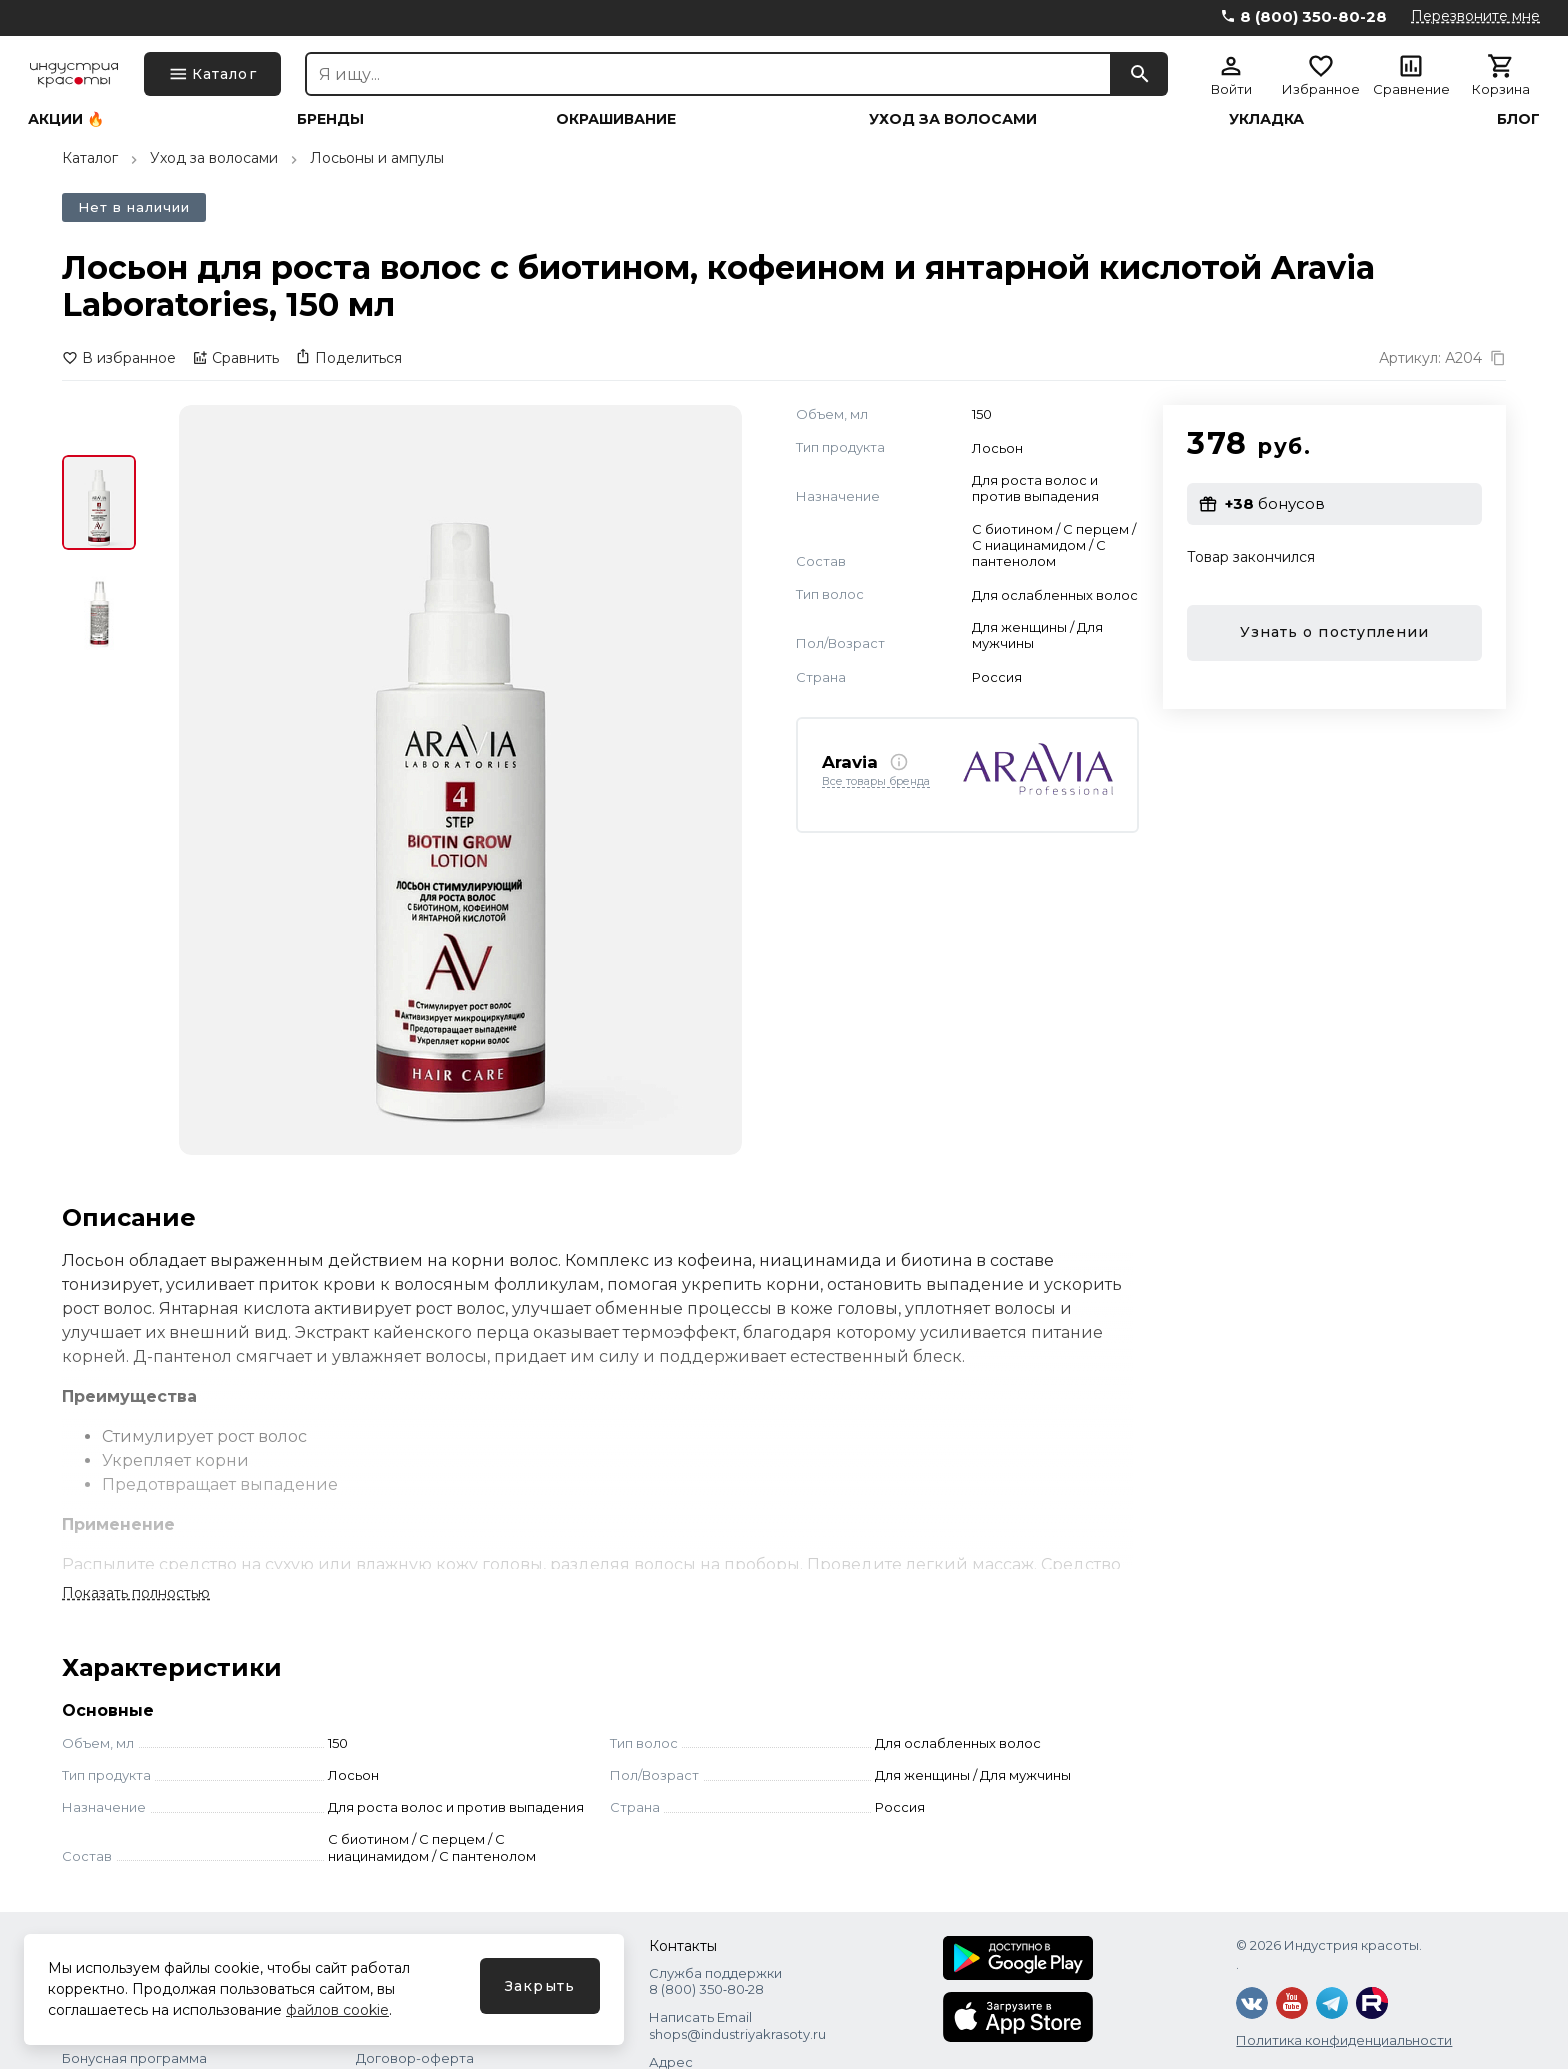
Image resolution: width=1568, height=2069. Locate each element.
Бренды (330, 119)
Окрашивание (616, 119)
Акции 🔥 (66, 119)
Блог (1518, 119)
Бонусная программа (134, 2058)
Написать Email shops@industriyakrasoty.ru (737, 2025)
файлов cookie (337, 2010)
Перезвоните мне (1475, 16)
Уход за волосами (953, 119)
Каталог (90, 158)
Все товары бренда (876, 782)
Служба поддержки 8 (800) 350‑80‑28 (715, 1981)
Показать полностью (136, 1593)
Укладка (1266, 119)
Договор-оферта (415, 2058)
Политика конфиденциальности (1344, 2040)
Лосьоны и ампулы (377, 158)
